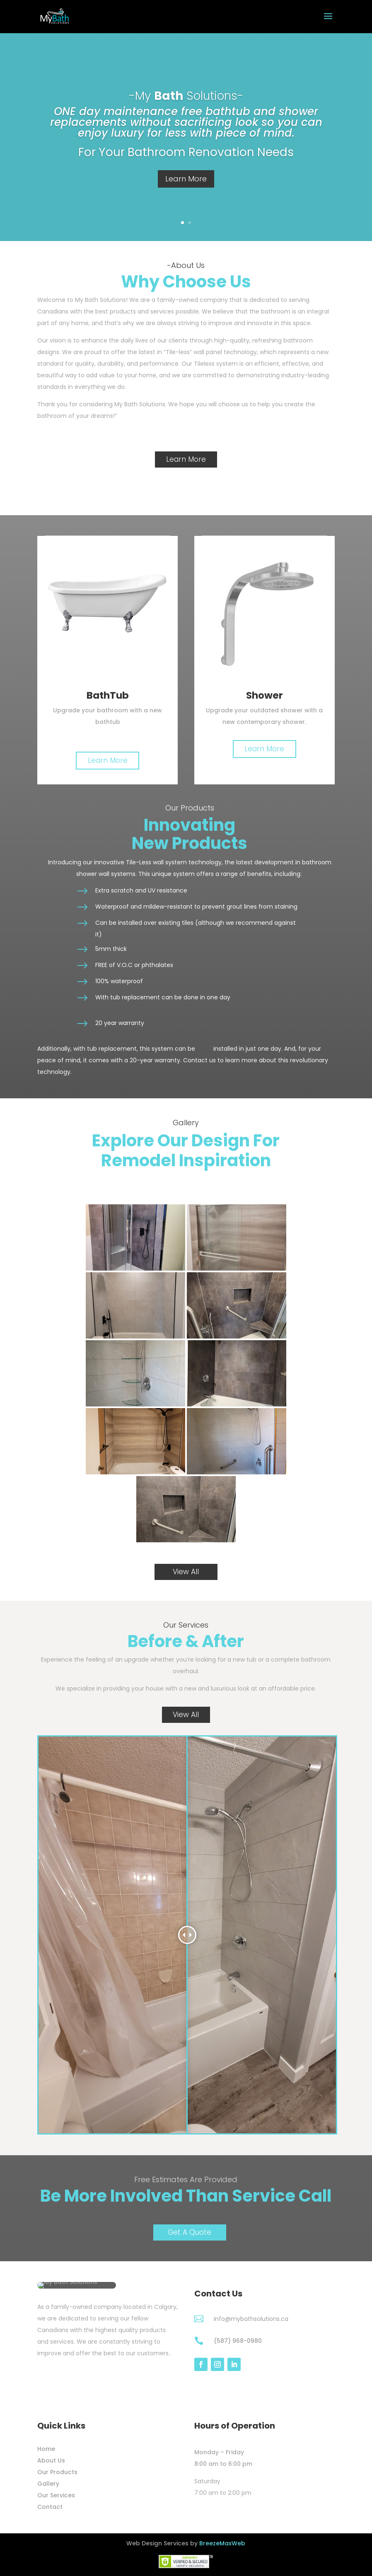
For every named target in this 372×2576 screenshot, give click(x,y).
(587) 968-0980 (238, 2341)
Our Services (56, 2495)
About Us (51, 2460)
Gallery (48, 2484)
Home (46, 2449)
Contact (50, 2507)
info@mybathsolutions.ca (251, 2319)
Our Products (57, 2472)
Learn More (186, 179)
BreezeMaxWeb (222, 2543)
